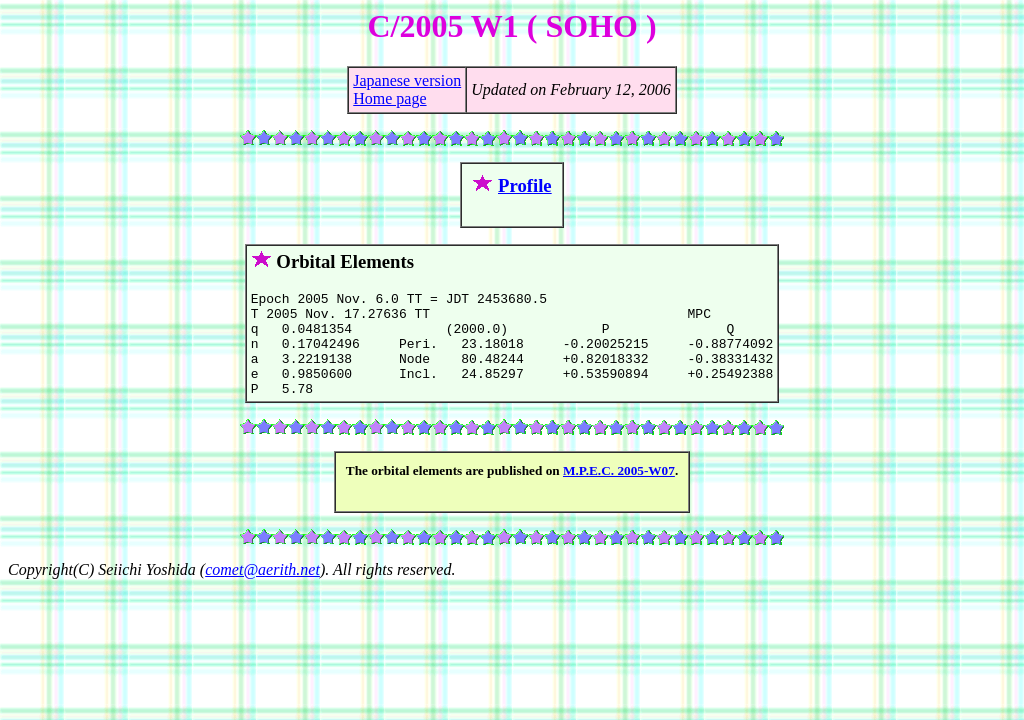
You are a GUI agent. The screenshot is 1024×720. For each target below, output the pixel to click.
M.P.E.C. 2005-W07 (619, 491)
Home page (389, 98)
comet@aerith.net (262, 590)
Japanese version (407, 80)
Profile (525, 185)
